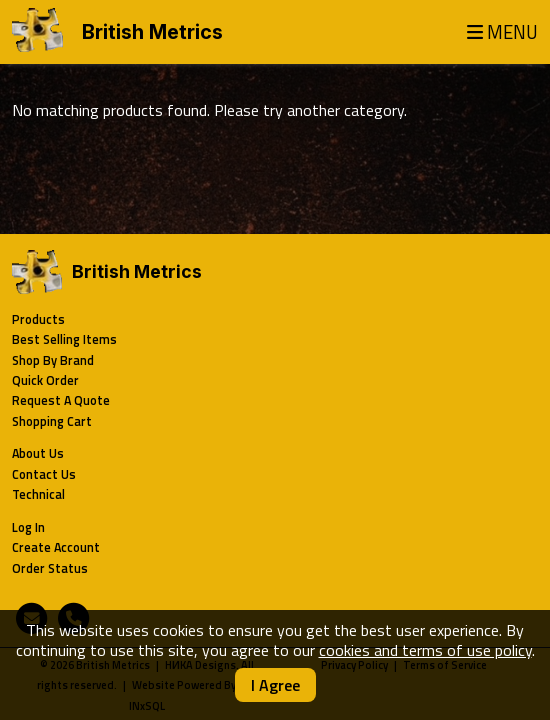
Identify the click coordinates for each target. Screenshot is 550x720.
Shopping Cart (52, 421)
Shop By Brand (53, 360)
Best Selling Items (64, 339)
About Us (38, 453)
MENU (502, 32)
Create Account (56, 547)
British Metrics (152, 32)
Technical (38, 494)
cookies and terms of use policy (425, 650)
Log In (28, 527)
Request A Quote (61, 400)
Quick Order (45, 380)
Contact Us (44, 474)
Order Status (50, 568)
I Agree (275, 685)
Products (38, 319)
